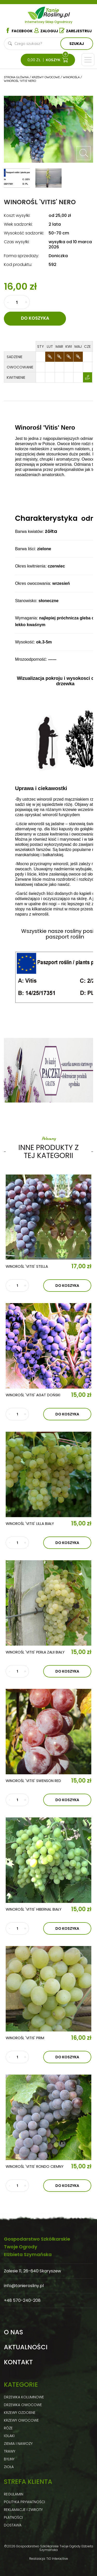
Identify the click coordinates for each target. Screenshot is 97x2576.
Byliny (9, 2459)
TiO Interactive (57, 2558)
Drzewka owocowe (23, 2404)
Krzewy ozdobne (19, 2412)
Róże (8, 2428)
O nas (13, 2332)
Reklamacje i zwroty (23, 2509)
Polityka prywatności (24, 2501)
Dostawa (12, 2525)
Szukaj (76, 43)
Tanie (57, 12)
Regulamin (13, 2494)
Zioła (9, 2466)
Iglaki (9, 2435)
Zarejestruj (75, 31)
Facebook (19, 31)
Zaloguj (46, 31)
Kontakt (18, 2362)
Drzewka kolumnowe (24, 2397)
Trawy (9, 2451)
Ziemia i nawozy (18, 2443)
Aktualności (26, 2347)
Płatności (13, 2517)
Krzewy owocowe (21, 2420)
